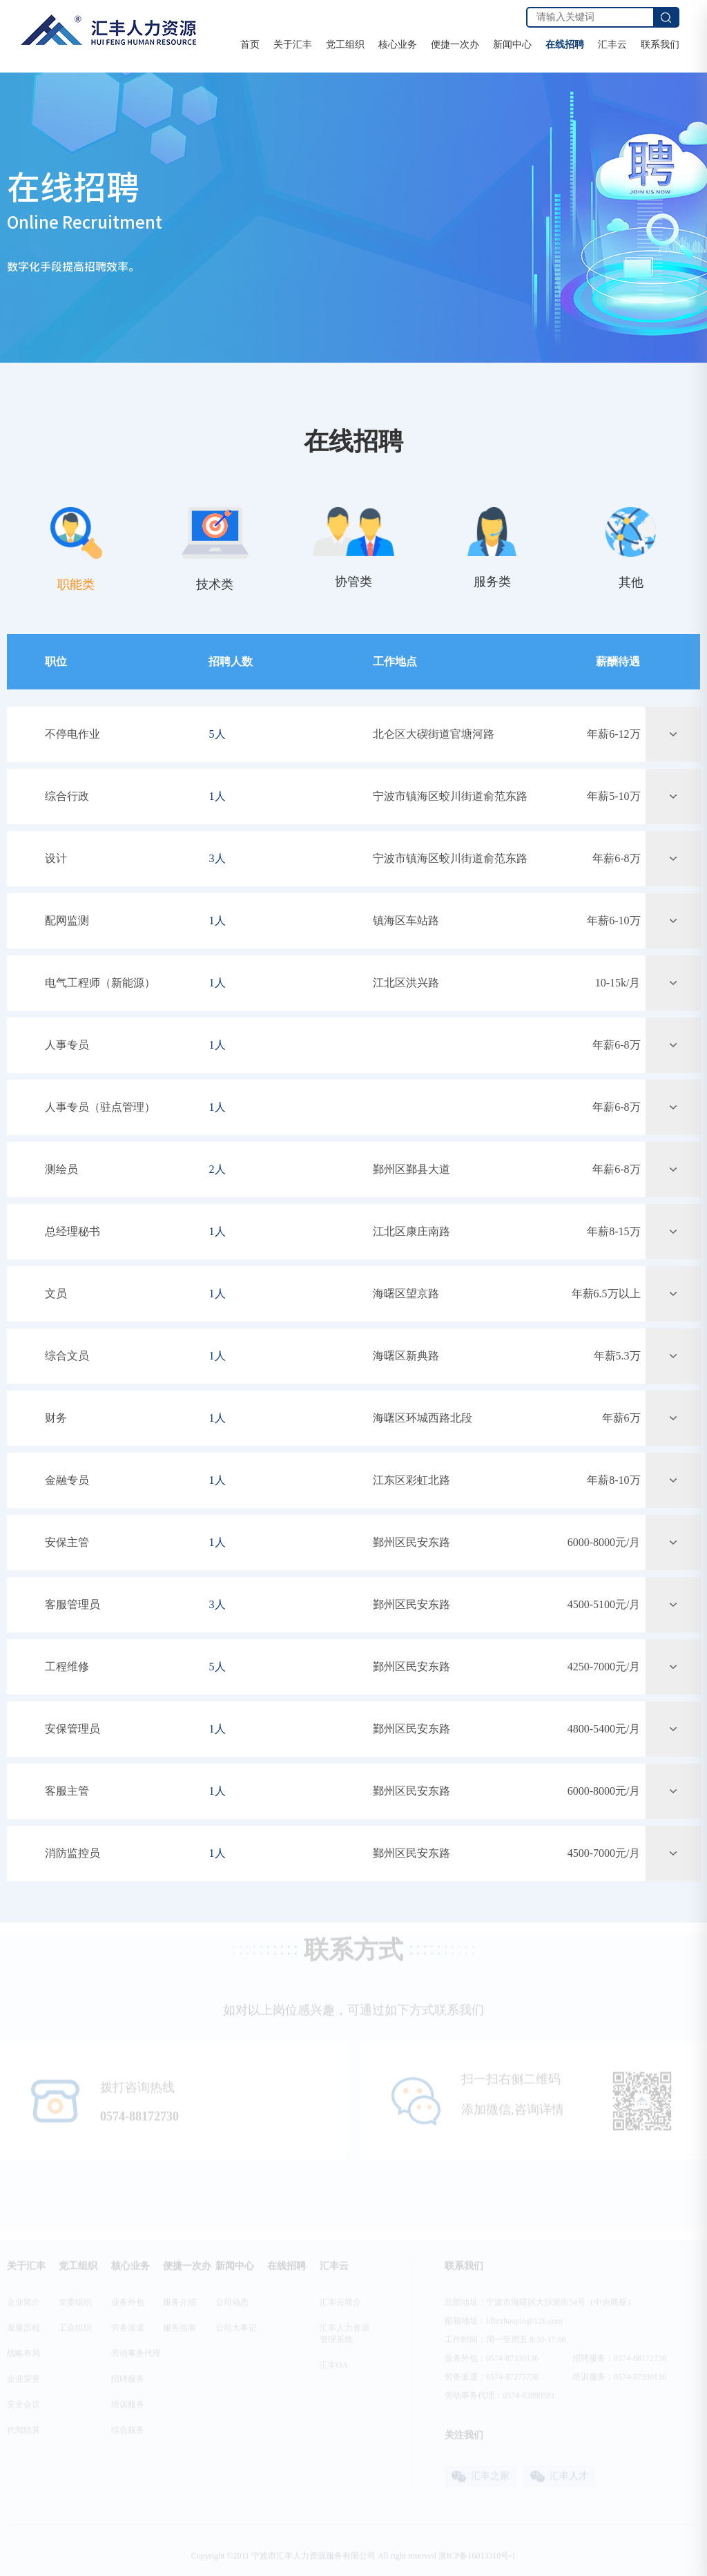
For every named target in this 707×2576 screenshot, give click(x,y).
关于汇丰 (292, 44)
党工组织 (345, 44)
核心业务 (397, 44)
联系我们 (660, 44)
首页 (250, 44)
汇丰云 (612, 44)
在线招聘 (564, 44)
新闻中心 (512, 44)
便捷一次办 (455, 44)
